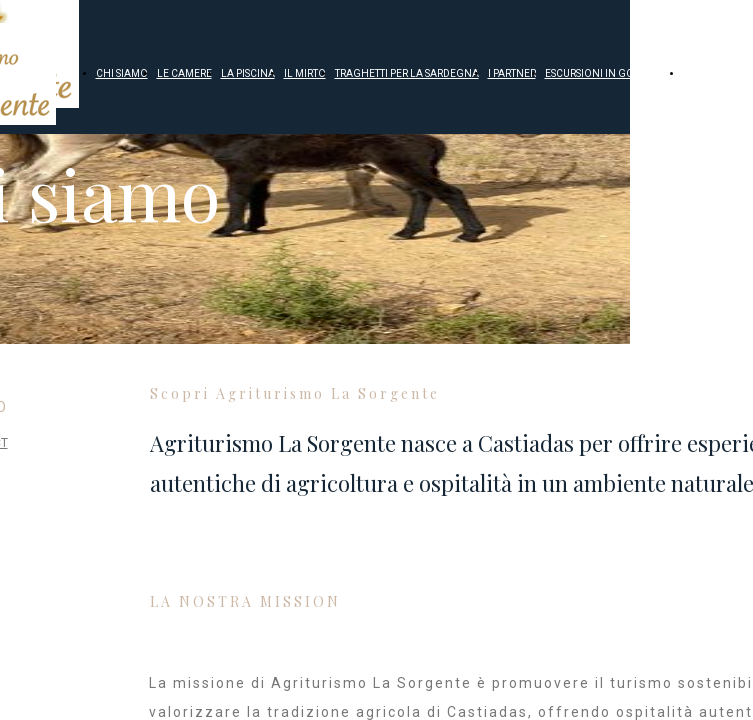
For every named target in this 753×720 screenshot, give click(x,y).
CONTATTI (706, 73)
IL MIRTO (305, 73)
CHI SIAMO (122, 73)
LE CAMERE (184, 73)
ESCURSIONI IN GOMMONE (609, 73)
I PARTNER (512, 73)
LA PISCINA (248, 73)
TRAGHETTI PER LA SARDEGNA (407, 73)
